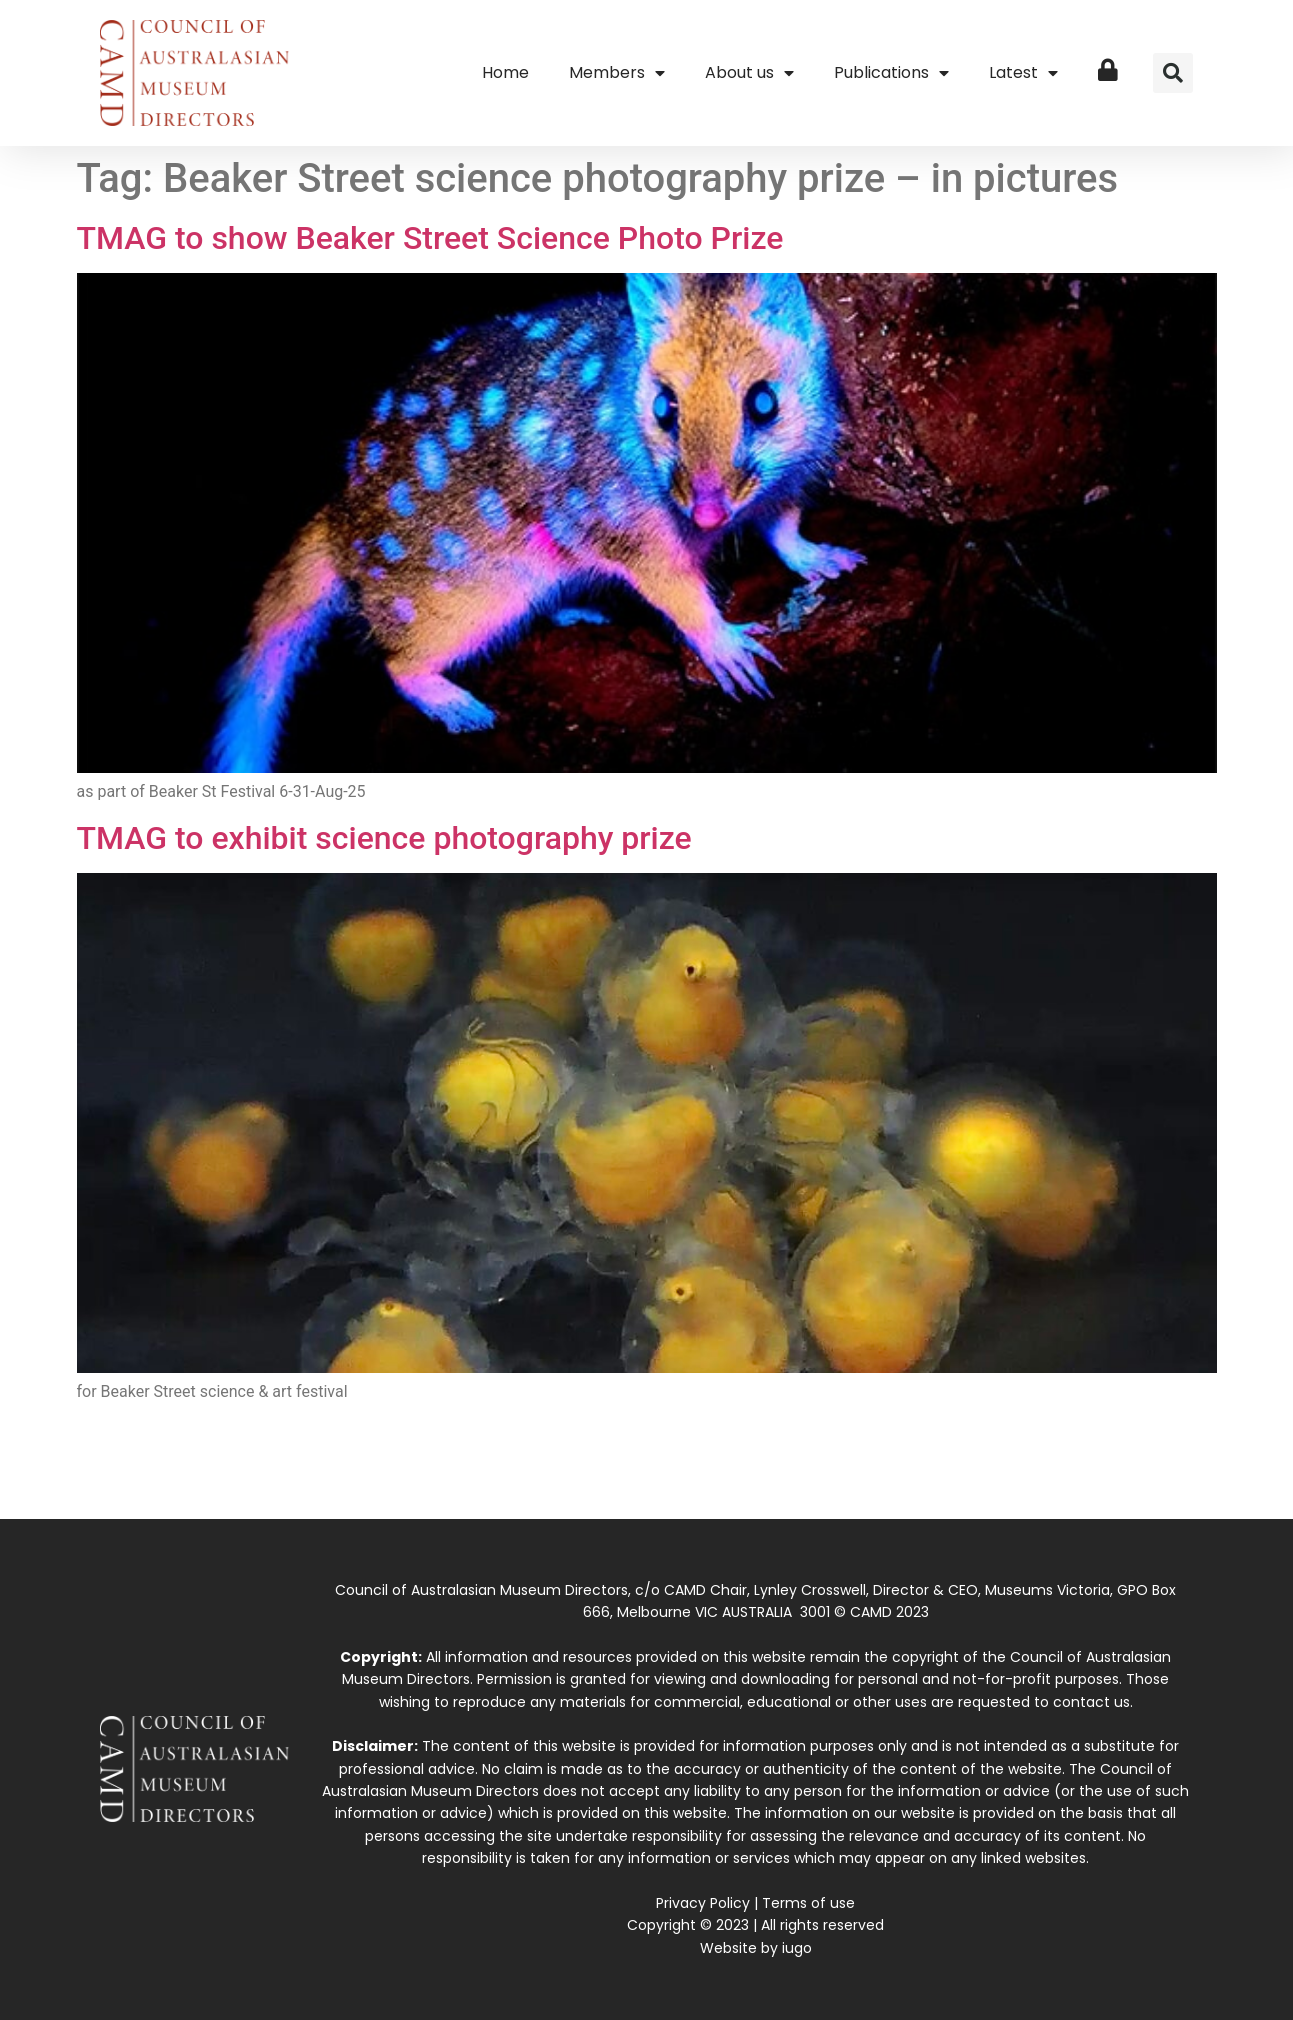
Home (505, 72)
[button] (1173, 73)
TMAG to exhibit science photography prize (384, 838)
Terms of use (808, 1903)
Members (617, 73)
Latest (1023, 73)
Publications (891, 73)
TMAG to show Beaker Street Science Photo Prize (430, 238)
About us (749, 73)
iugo (797, 1948)
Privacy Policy (703, 1903)
